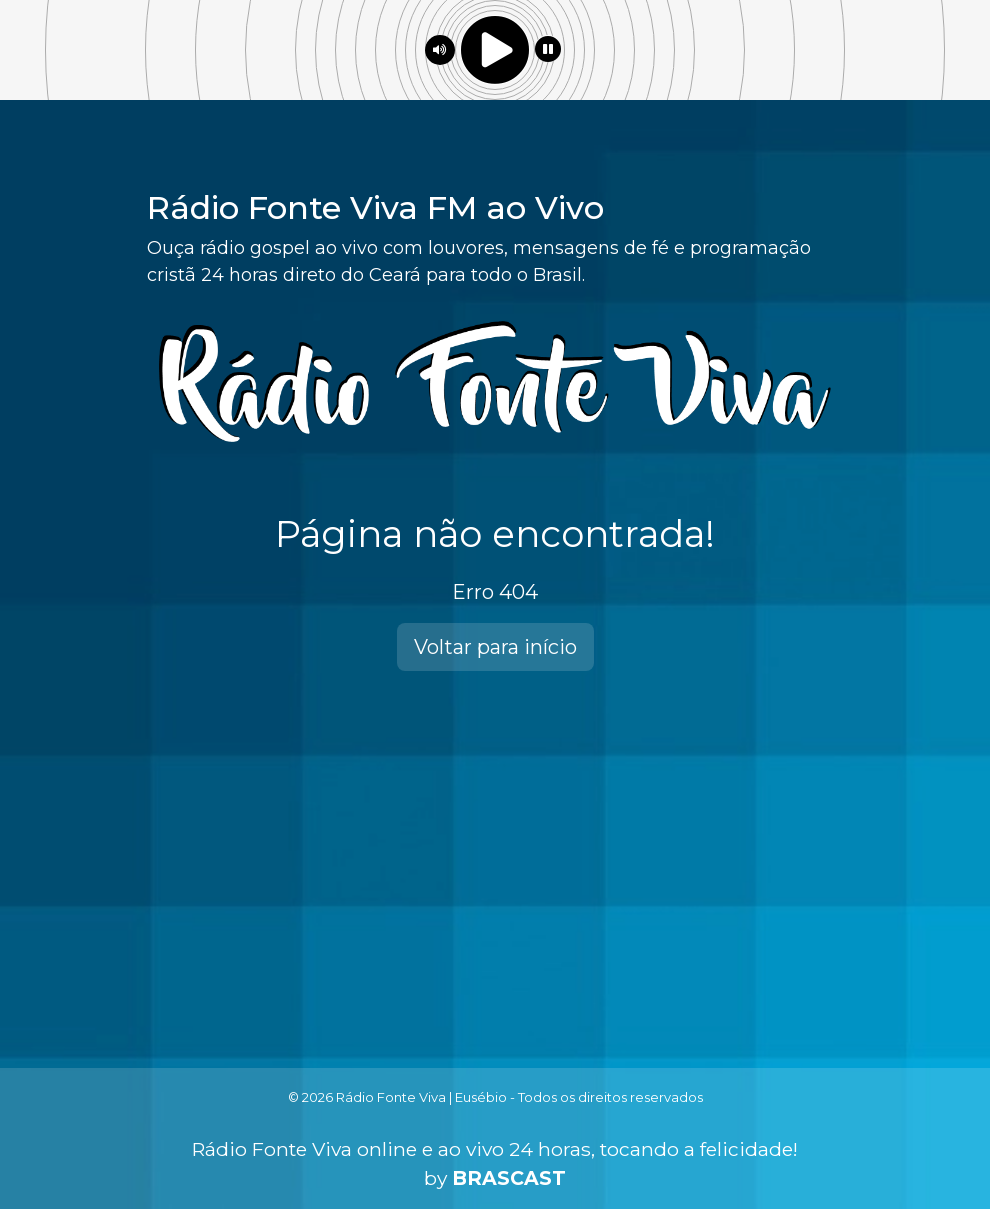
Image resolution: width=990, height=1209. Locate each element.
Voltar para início (495, 647)
